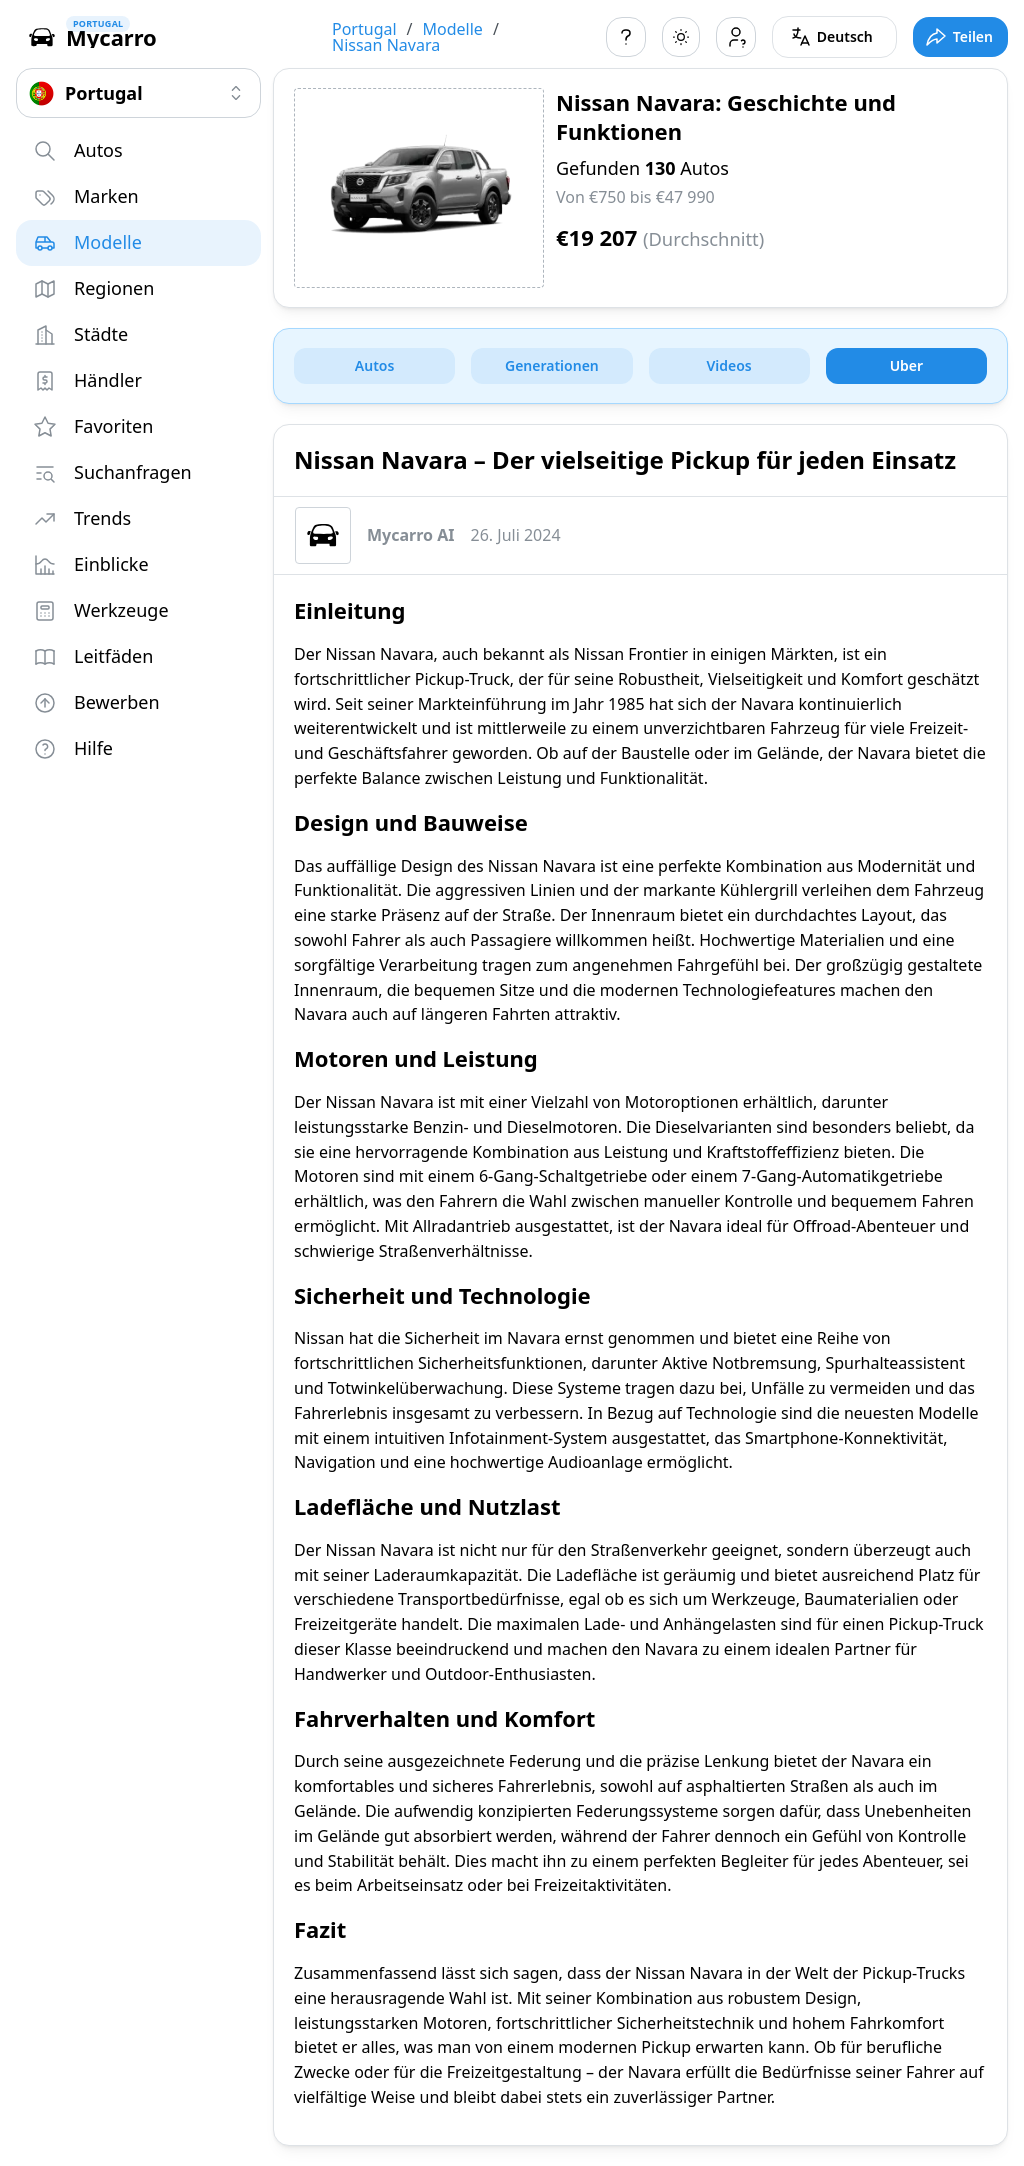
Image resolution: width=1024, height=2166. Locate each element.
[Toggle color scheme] (681, 37)
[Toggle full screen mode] (960, 37)
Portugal (364, 29)
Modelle (453, 29)
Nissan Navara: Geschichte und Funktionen (726, 116)
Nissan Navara (386, 45)
